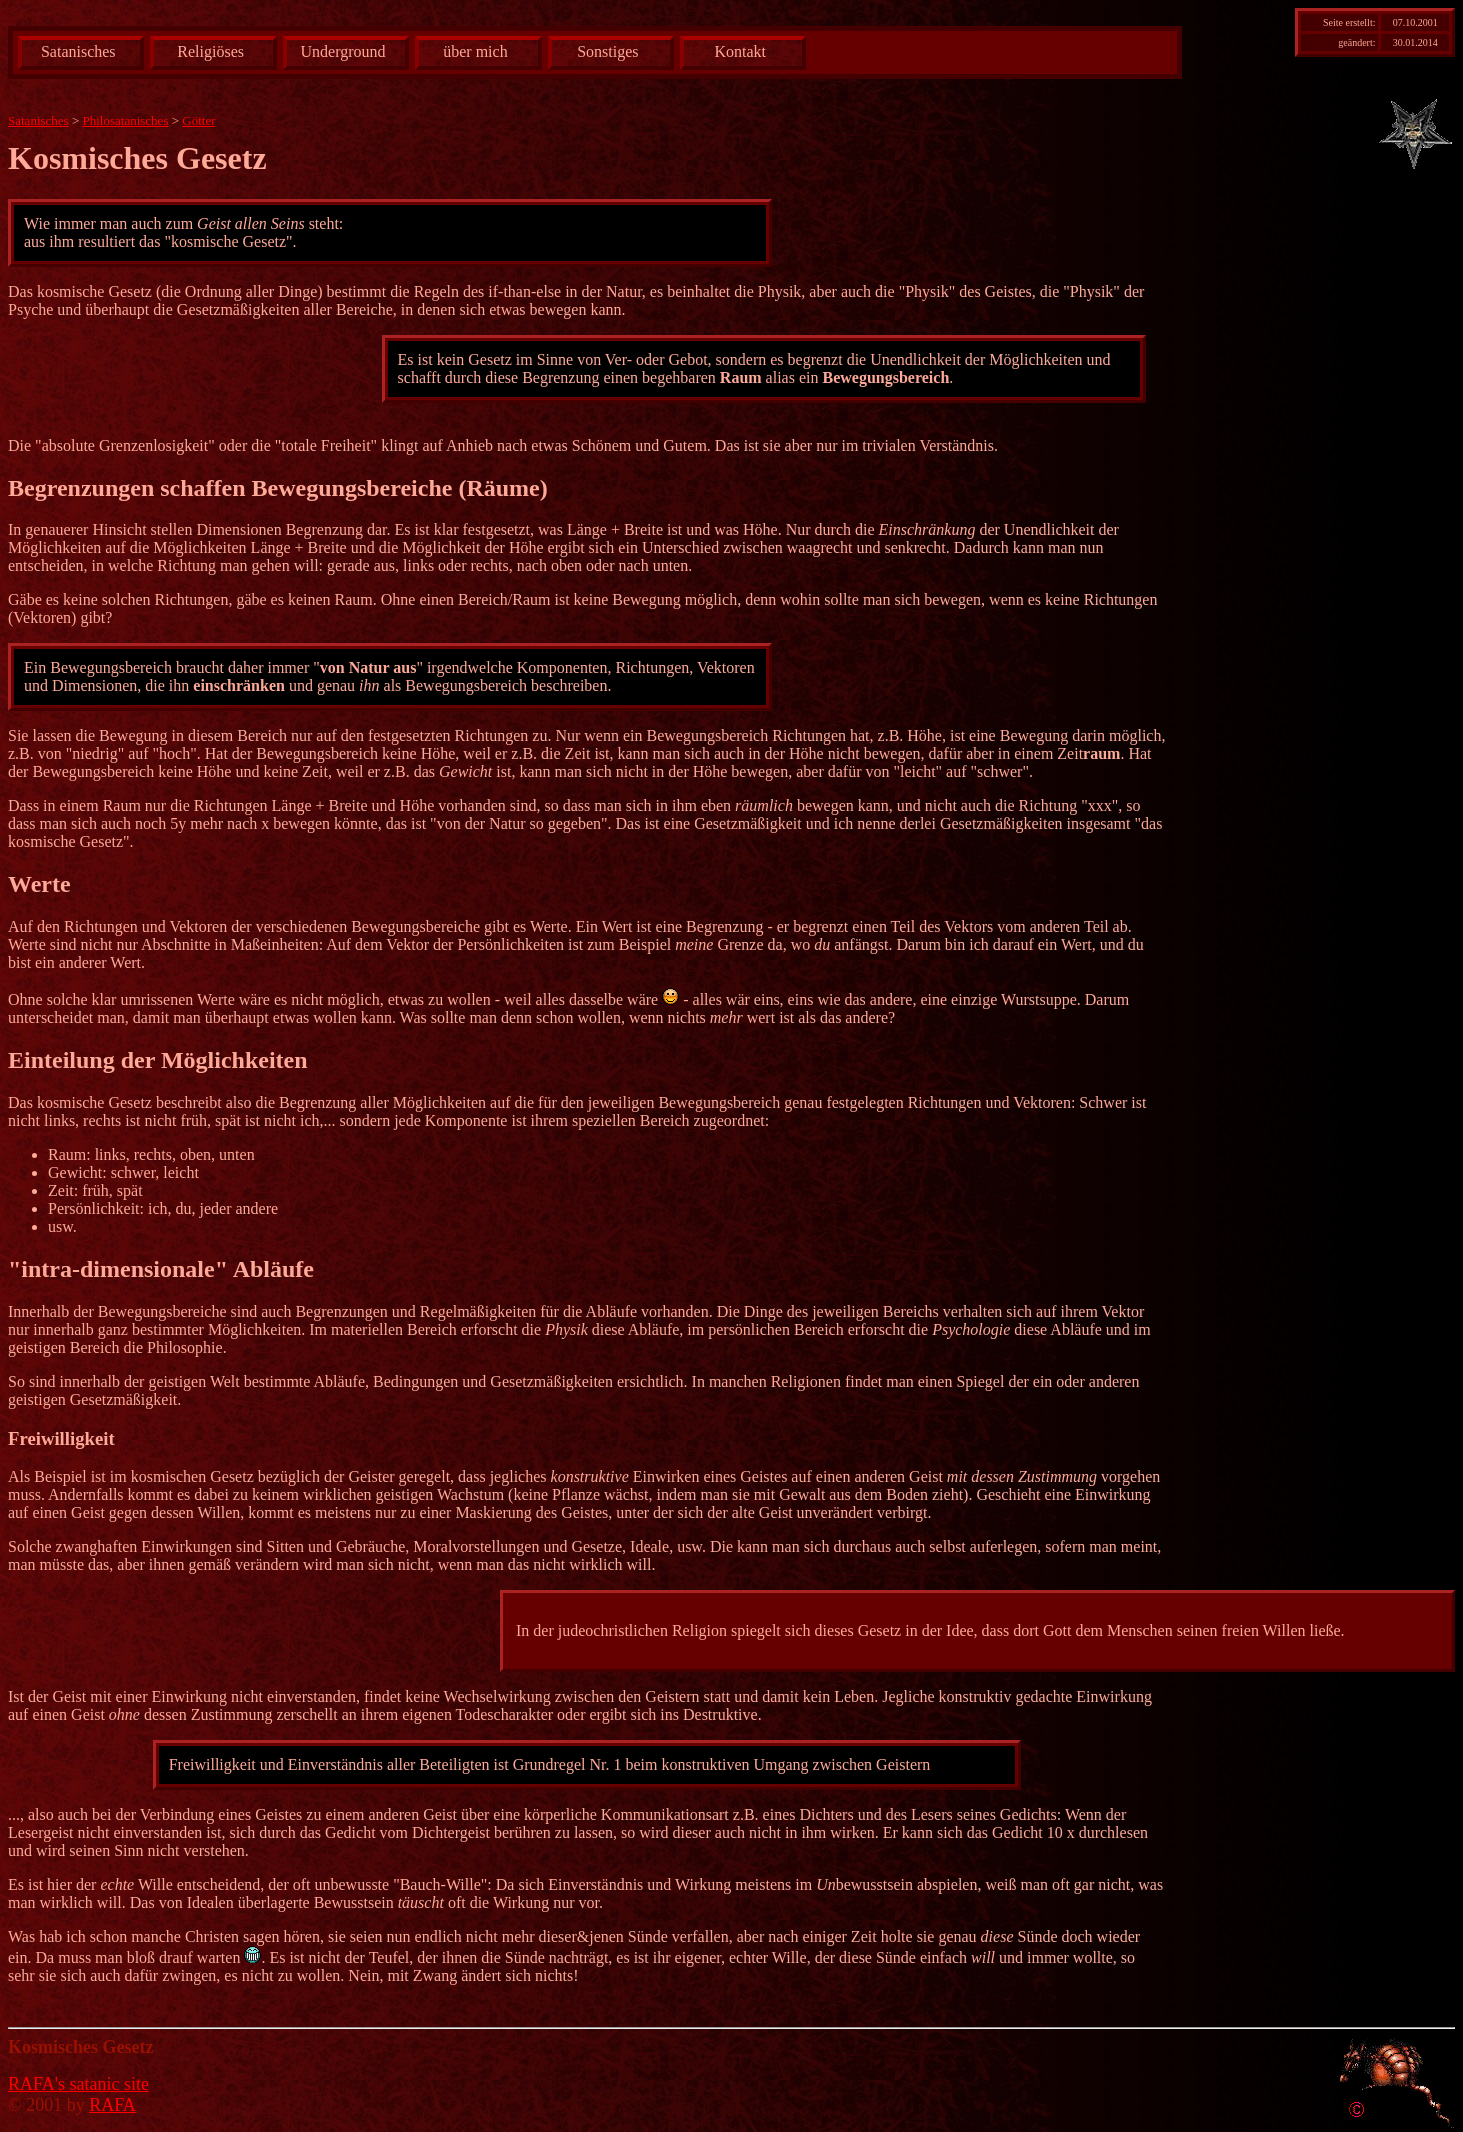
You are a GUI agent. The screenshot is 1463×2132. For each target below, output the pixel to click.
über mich (475, 51)
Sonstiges (607, 51)
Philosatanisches (126, 120)
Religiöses (210, 51)
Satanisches (78, 51)
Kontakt (740, 51)
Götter (198, 120)
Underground (343, 51)
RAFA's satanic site (78, 2084)
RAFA (112, 2105)
